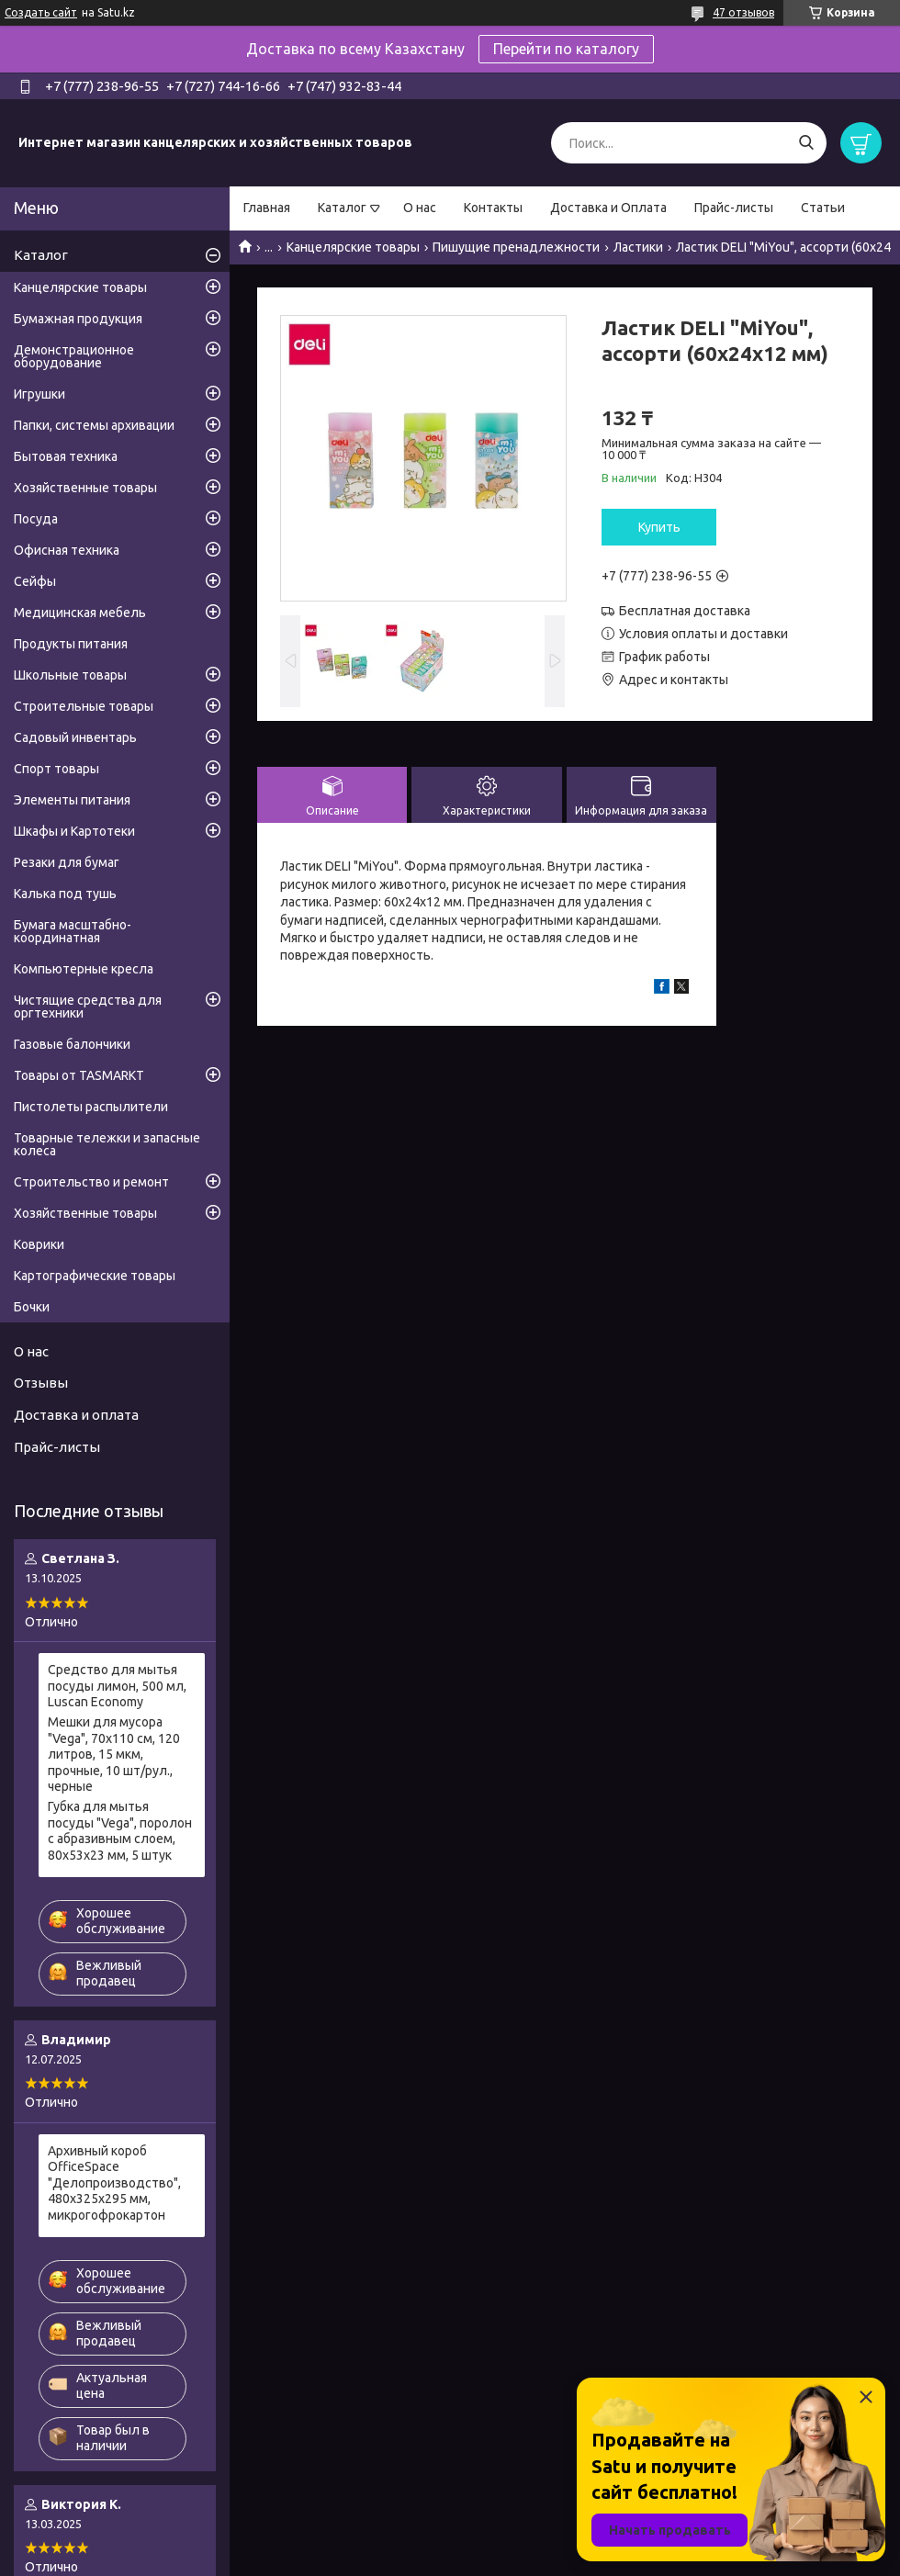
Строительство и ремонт (91, 1182)
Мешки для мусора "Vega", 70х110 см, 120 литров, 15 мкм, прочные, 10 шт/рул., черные (114, 1754)
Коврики (39, 1244)
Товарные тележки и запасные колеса (107, 1144)
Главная (266, 207)
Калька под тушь (65, 893)
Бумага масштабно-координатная (72, 931)
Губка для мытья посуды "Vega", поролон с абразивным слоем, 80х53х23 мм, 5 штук (120, 1830)
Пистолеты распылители (91, 1106)
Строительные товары (83, 706)
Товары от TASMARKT (79, 1075)
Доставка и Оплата (608, 207)
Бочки (32, 1306)
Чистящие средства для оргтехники (88, 1006)
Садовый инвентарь (75, 737)
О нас (419, 207)
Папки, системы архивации (94, 425)
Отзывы (41, 1382)
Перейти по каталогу (566, 48)
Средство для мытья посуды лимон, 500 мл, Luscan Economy (117, 1685)
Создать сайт (41, 12)
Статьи (823, 207)
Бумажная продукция (78, 318)
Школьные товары (70, 675)
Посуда (36, 519)
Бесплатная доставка (684, 610)
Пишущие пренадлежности (516, 247)
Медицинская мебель (80, 612)
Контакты (493, 207)
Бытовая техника (66, 456)
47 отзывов (743, 12)
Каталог (342, 207)
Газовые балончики (72, 1044)
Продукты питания (71, 643)
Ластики (638, 247)
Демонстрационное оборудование (74, 356)
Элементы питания (72, 800)
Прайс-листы (733, 207)
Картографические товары (94, 1275)
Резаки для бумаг (66, 862)
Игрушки (39, 394)
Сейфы (35, 581)
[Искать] (806, 142)
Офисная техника (66, 550)
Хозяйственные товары (85, 487)
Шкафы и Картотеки (74, 831)
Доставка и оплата (76, 1415)
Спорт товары (56, 768)
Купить (659, 527)
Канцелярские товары (353, 247)
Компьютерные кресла (83, 969)
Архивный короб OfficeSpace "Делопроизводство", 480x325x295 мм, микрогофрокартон (114, 2182)
